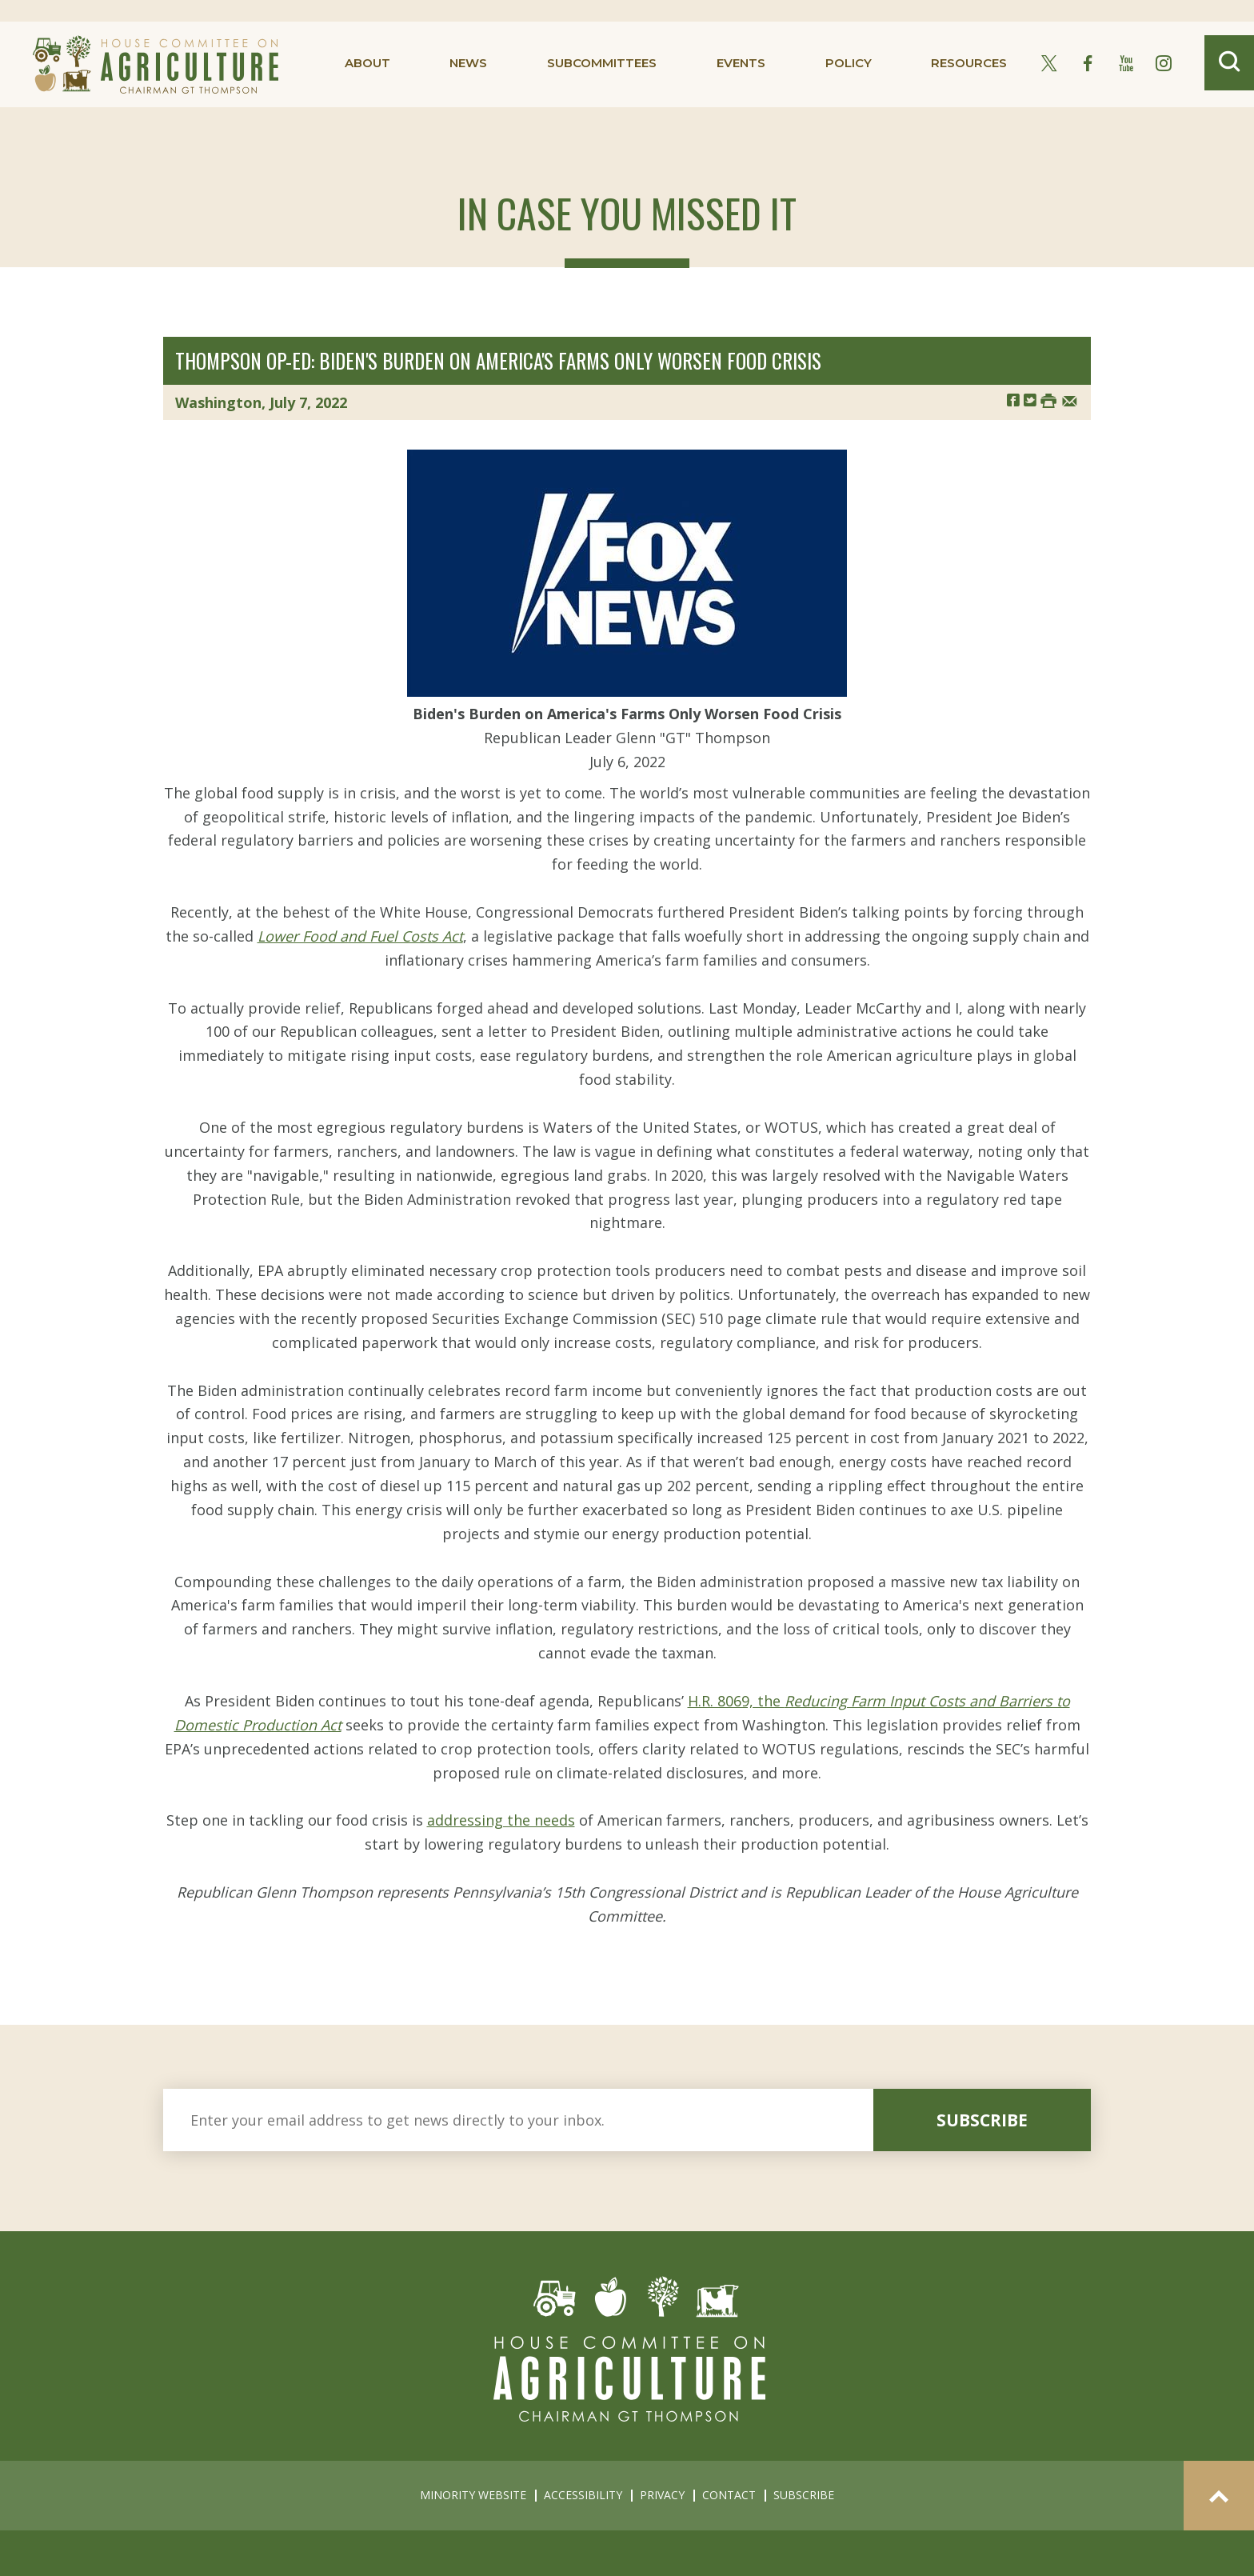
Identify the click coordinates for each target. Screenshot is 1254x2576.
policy (848, 63)
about (367, 63)
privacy (662, 2494)
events (741, 63)
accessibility (583, 2494)
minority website (473, 2494)
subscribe (982, 2120)
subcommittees (602, 63)
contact (729, 2494)
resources (969, 63)
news (468, 63)
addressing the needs (501, 1820)
